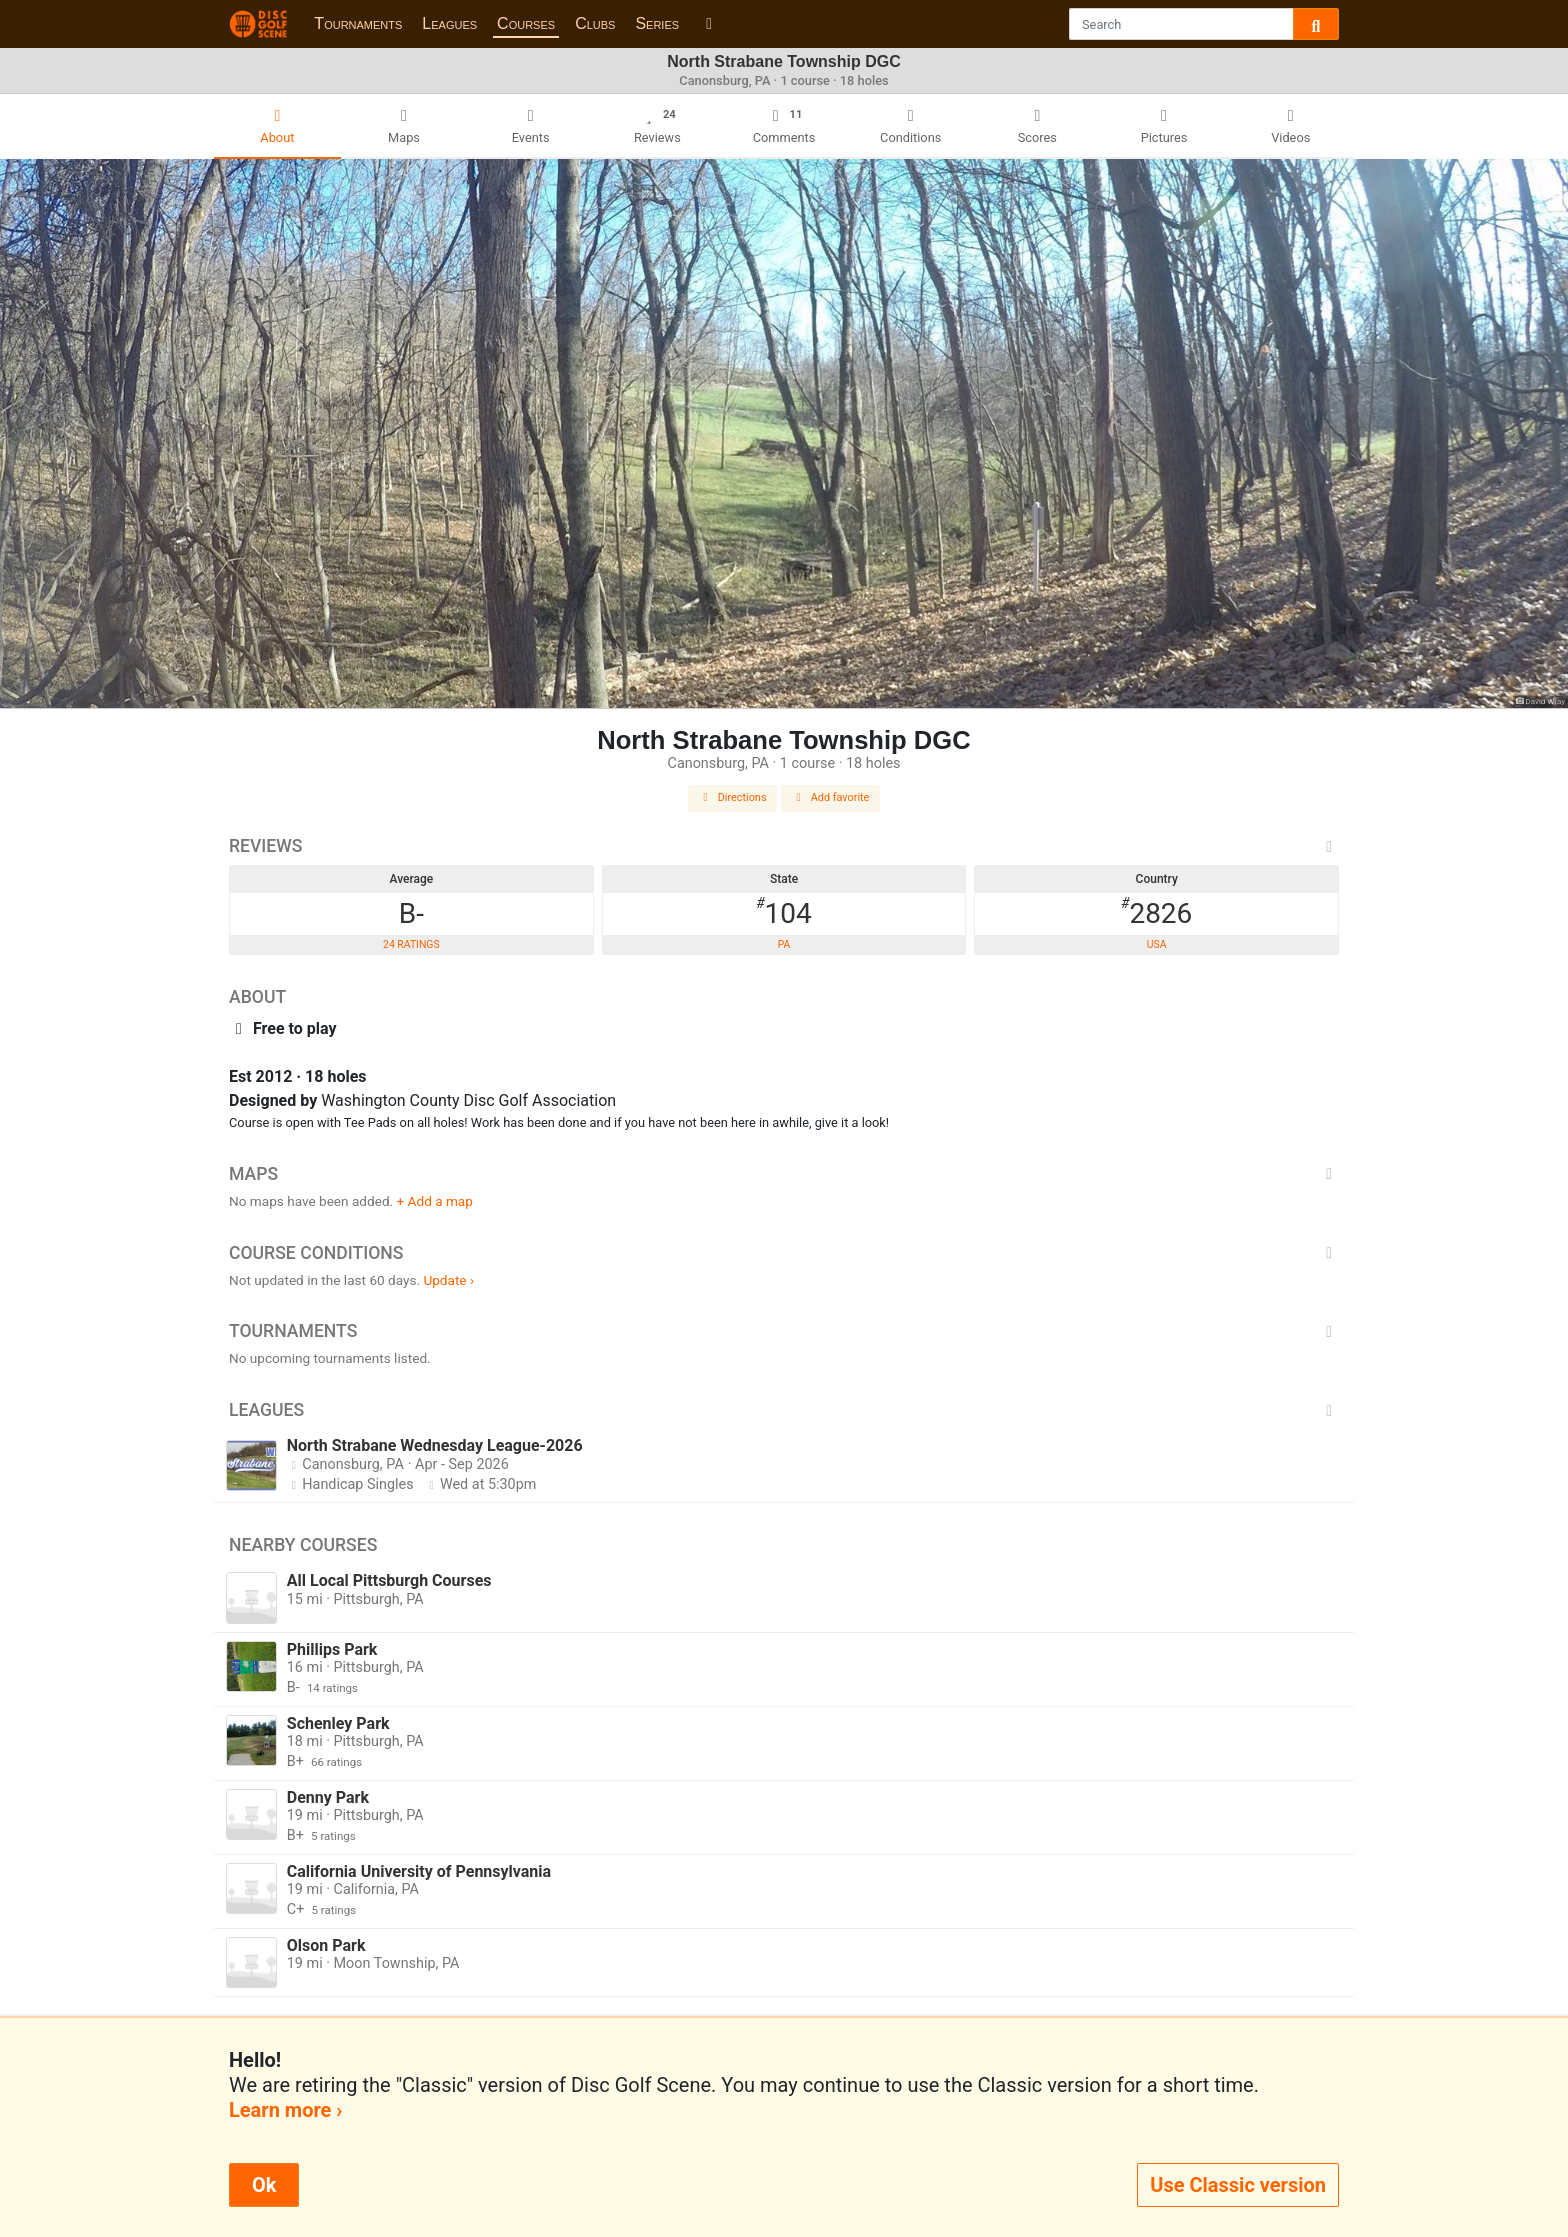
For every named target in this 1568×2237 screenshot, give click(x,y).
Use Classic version (1238, 2185)
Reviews (784, 846)
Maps (784, 1174)
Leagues (449, 23)
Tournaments (358, 23)
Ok (264, 2185)
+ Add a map (435, 1201)
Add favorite (831, 797)
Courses (526, 23)
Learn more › (285, 2110)
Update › (448, 1280)
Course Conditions (784, 1253)
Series (657, 23)
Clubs (595, 23)
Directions (733, 797)
